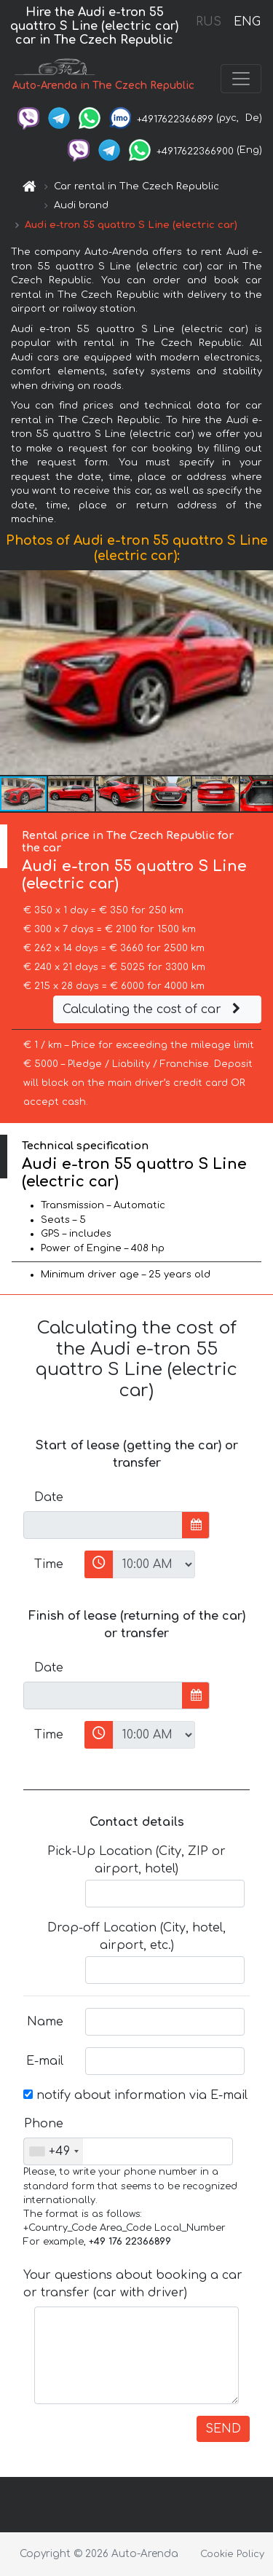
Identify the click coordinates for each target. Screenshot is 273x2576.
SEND (223, 2428)
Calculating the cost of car (154, 1009)
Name (45, 2021)
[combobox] (53, 2151)
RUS (208, 21)
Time (48, 1564)
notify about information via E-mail (135, 2095)
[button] (260, 672)
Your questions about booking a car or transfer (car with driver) (132, 2284)
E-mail (44, 2061)
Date (48, 1497)
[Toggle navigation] (241, 78)
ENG (247, 21)
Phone (43, 2123)
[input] (103, 1525)
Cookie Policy (232, 2554)
